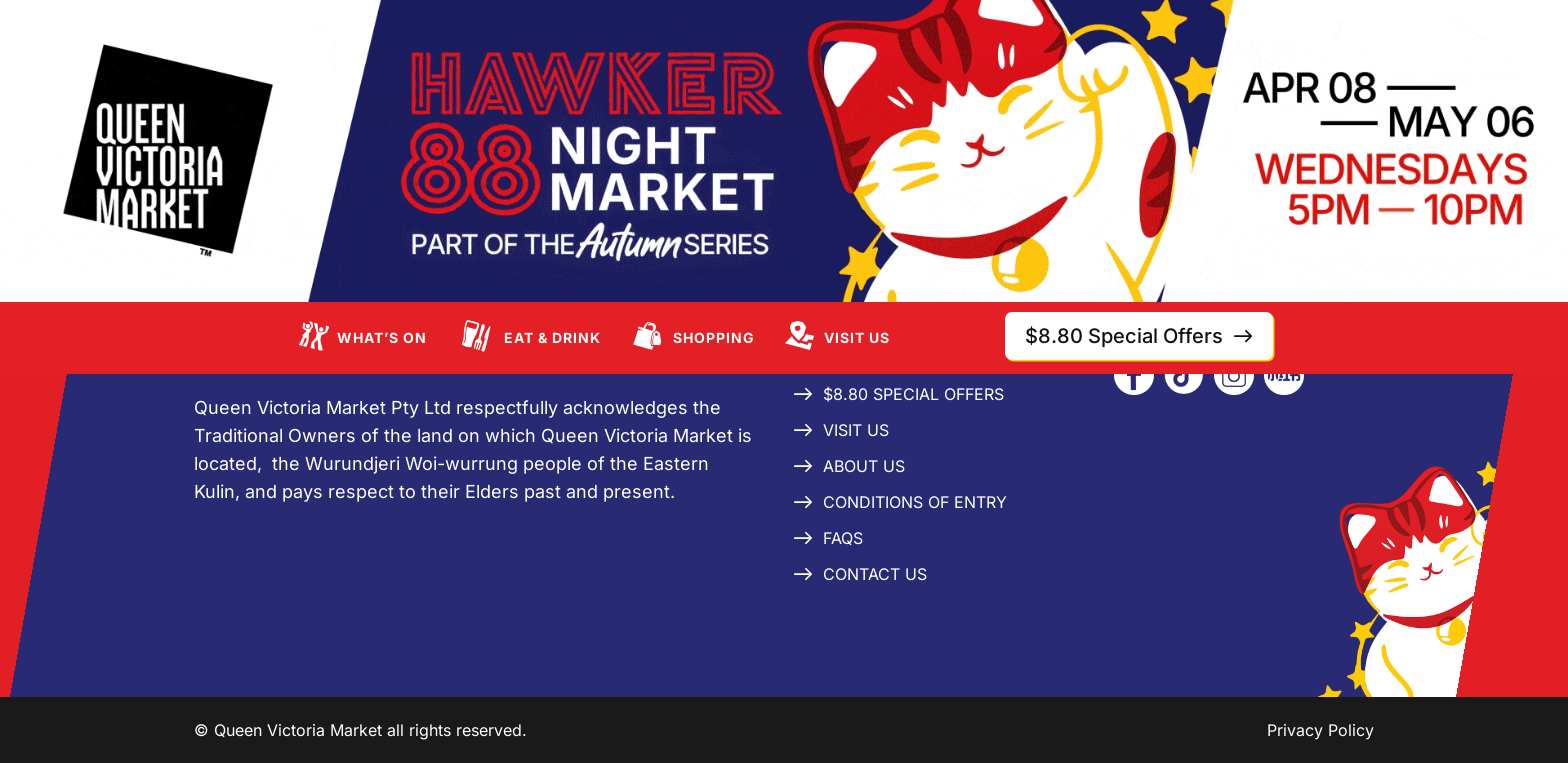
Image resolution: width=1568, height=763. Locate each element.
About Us (864, 466)
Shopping (714, 337)
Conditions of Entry (915, 502)
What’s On (382, 337)
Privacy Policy (1320, 730)
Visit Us (857, 337)
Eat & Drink (552, 337)
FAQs (843, 538)
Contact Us (875, 574)
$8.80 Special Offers (913, 394)
